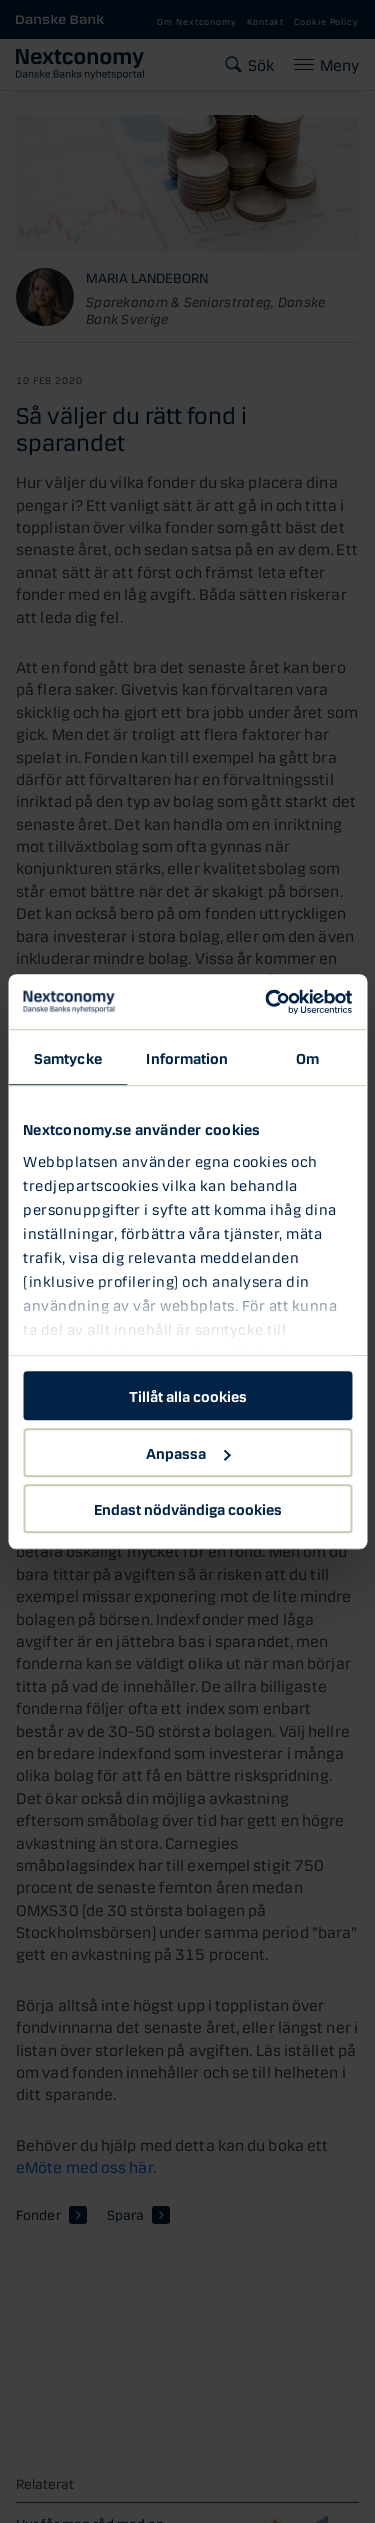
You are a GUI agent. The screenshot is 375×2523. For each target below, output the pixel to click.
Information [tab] (187, 1057)
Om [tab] (307, 1057)
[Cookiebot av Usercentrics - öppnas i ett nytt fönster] (267, 1002)
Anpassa (188, 1452)
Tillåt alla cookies (188, 1395)
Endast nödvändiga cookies (188, 1508)
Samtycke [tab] (68, 1057)
